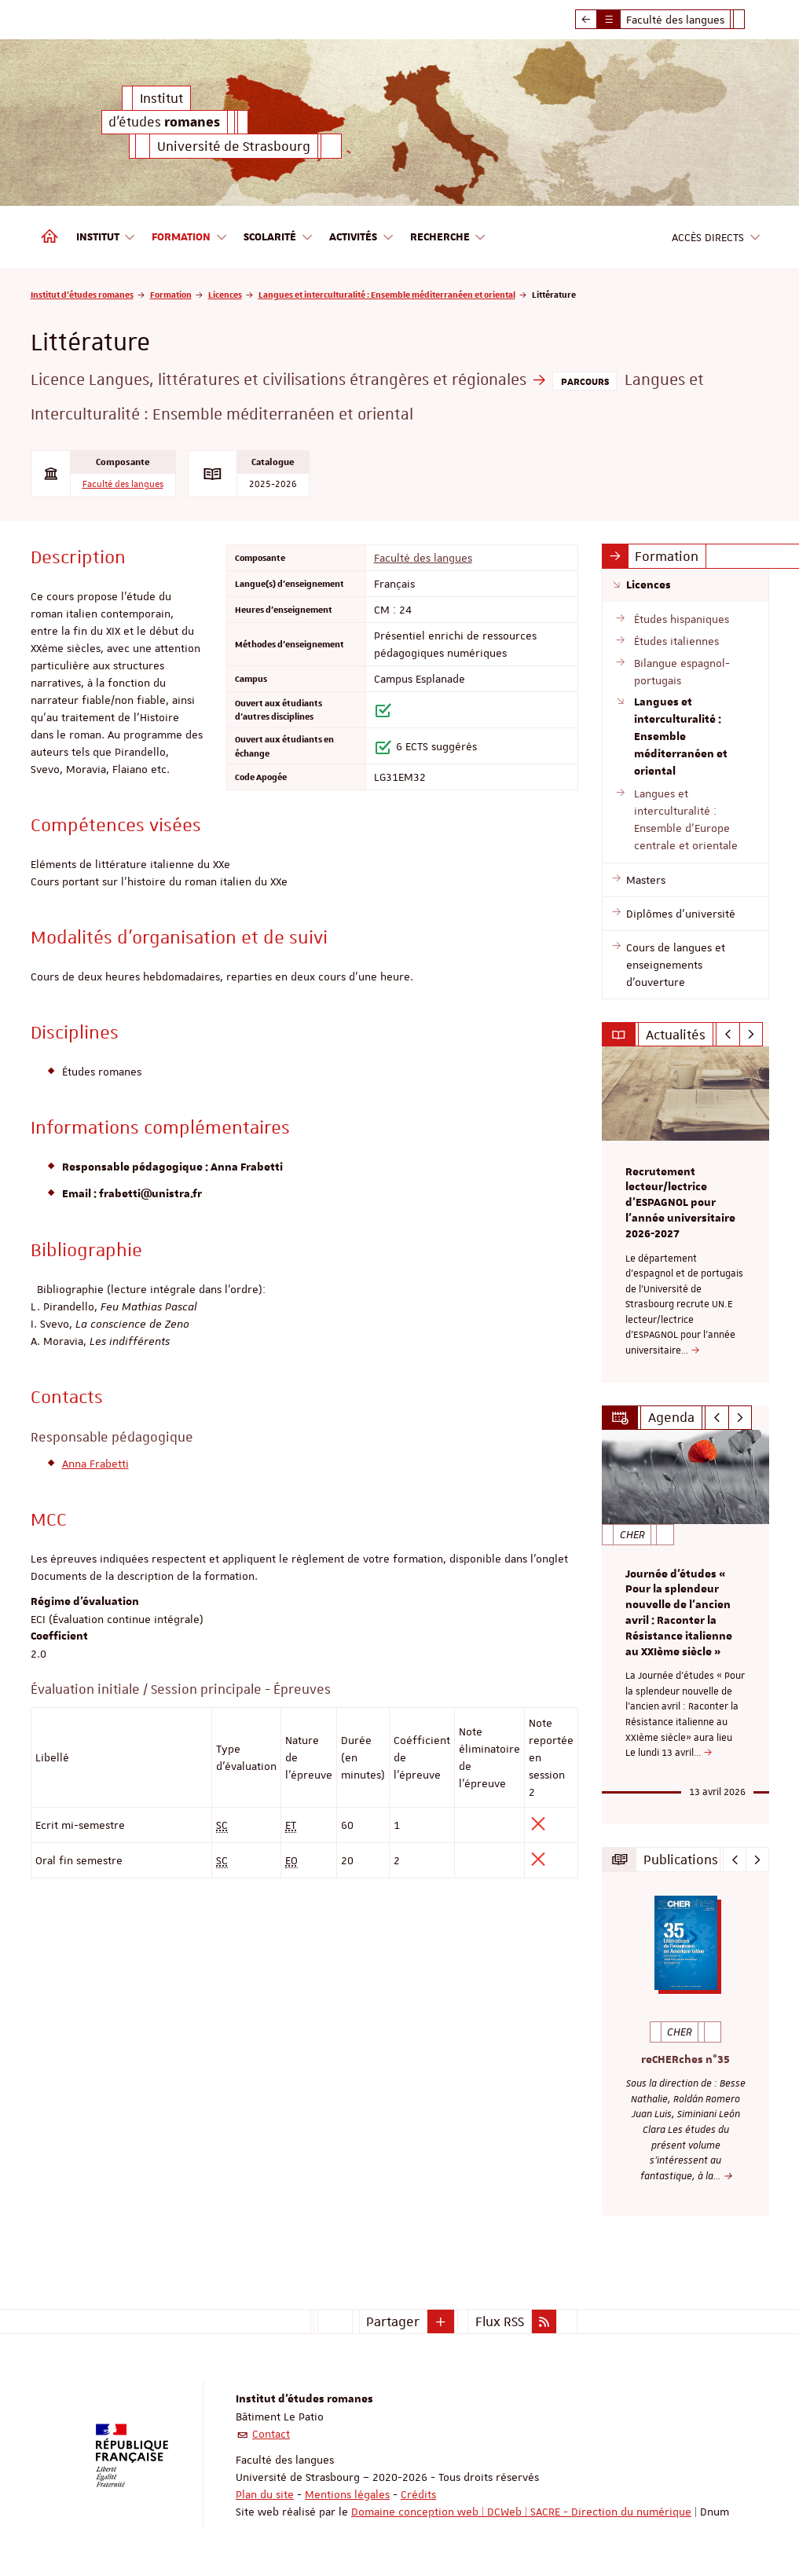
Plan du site (265, 2494)
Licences (225, 294)
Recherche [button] (448, 238)
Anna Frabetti (95, 1464)
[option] (685, 1214)
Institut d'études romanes (82, 294)
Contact (271, 2434)
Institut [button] (106, 238)
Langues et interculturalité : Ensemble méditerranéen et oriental (386, 294)
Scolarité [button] (278, 238)
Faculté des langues (122, 484)
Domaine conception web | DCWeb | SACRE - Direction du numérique (521, 2512)
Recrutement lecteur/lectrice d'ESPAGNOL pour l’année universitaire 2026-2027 (680, 1203)
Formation (171, 294)
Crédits (418, 2494)
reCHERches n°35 (685, 2059)
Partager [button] (393, 2321)
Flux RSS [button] (499, 2321)
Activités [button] (361, 238)
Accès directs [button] (716, 238)
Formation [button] (190, 238)
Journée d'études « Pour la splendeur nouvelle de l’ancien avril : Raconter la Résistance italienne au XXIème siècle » (678, 1613)
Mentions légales (347, 2494)
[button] (441, 2321)
